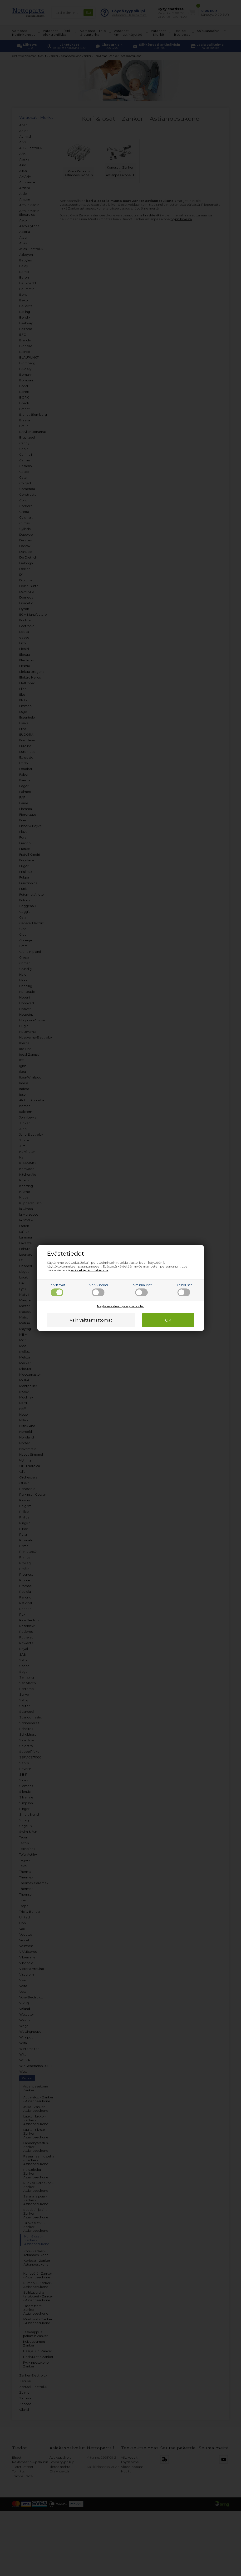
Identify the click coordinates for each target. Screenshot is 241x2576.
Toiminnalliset (141, 1289)
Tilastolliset (183, 1289)
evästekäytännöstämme (89, 1270)
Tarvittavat (57, 1289)
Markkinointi (98, 1289)
